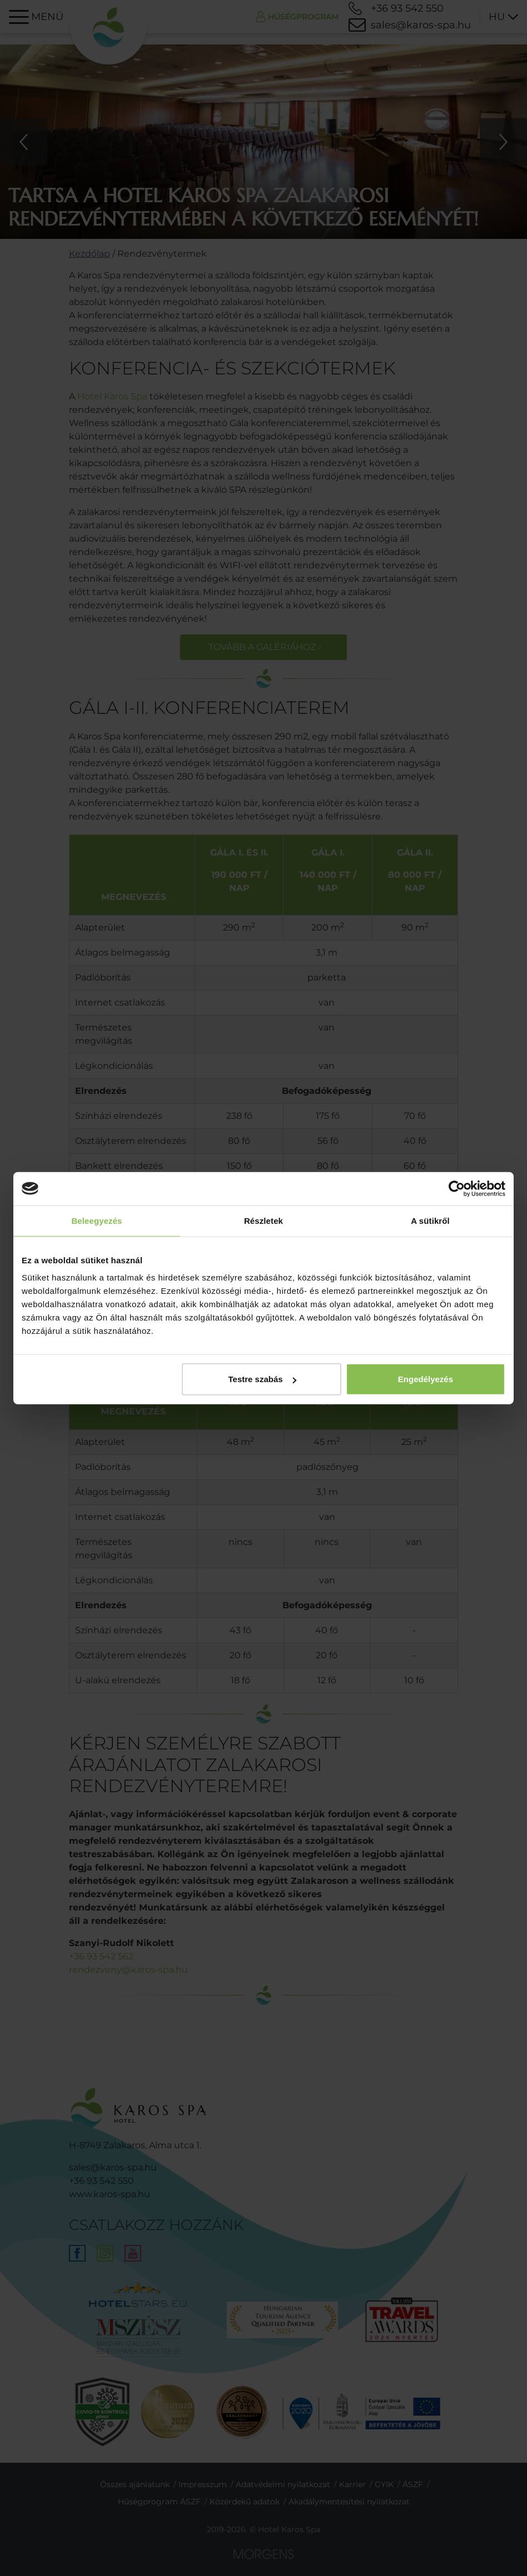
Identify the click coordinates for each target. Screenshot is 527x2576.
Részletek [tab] (263, 1220)
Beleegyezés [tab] (96, 1220)
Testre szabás (262, 1379)
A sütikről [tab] (430, 1220)
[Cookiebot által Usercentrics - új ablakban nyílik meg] (456, 1188)
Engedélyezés (425, 1379)
